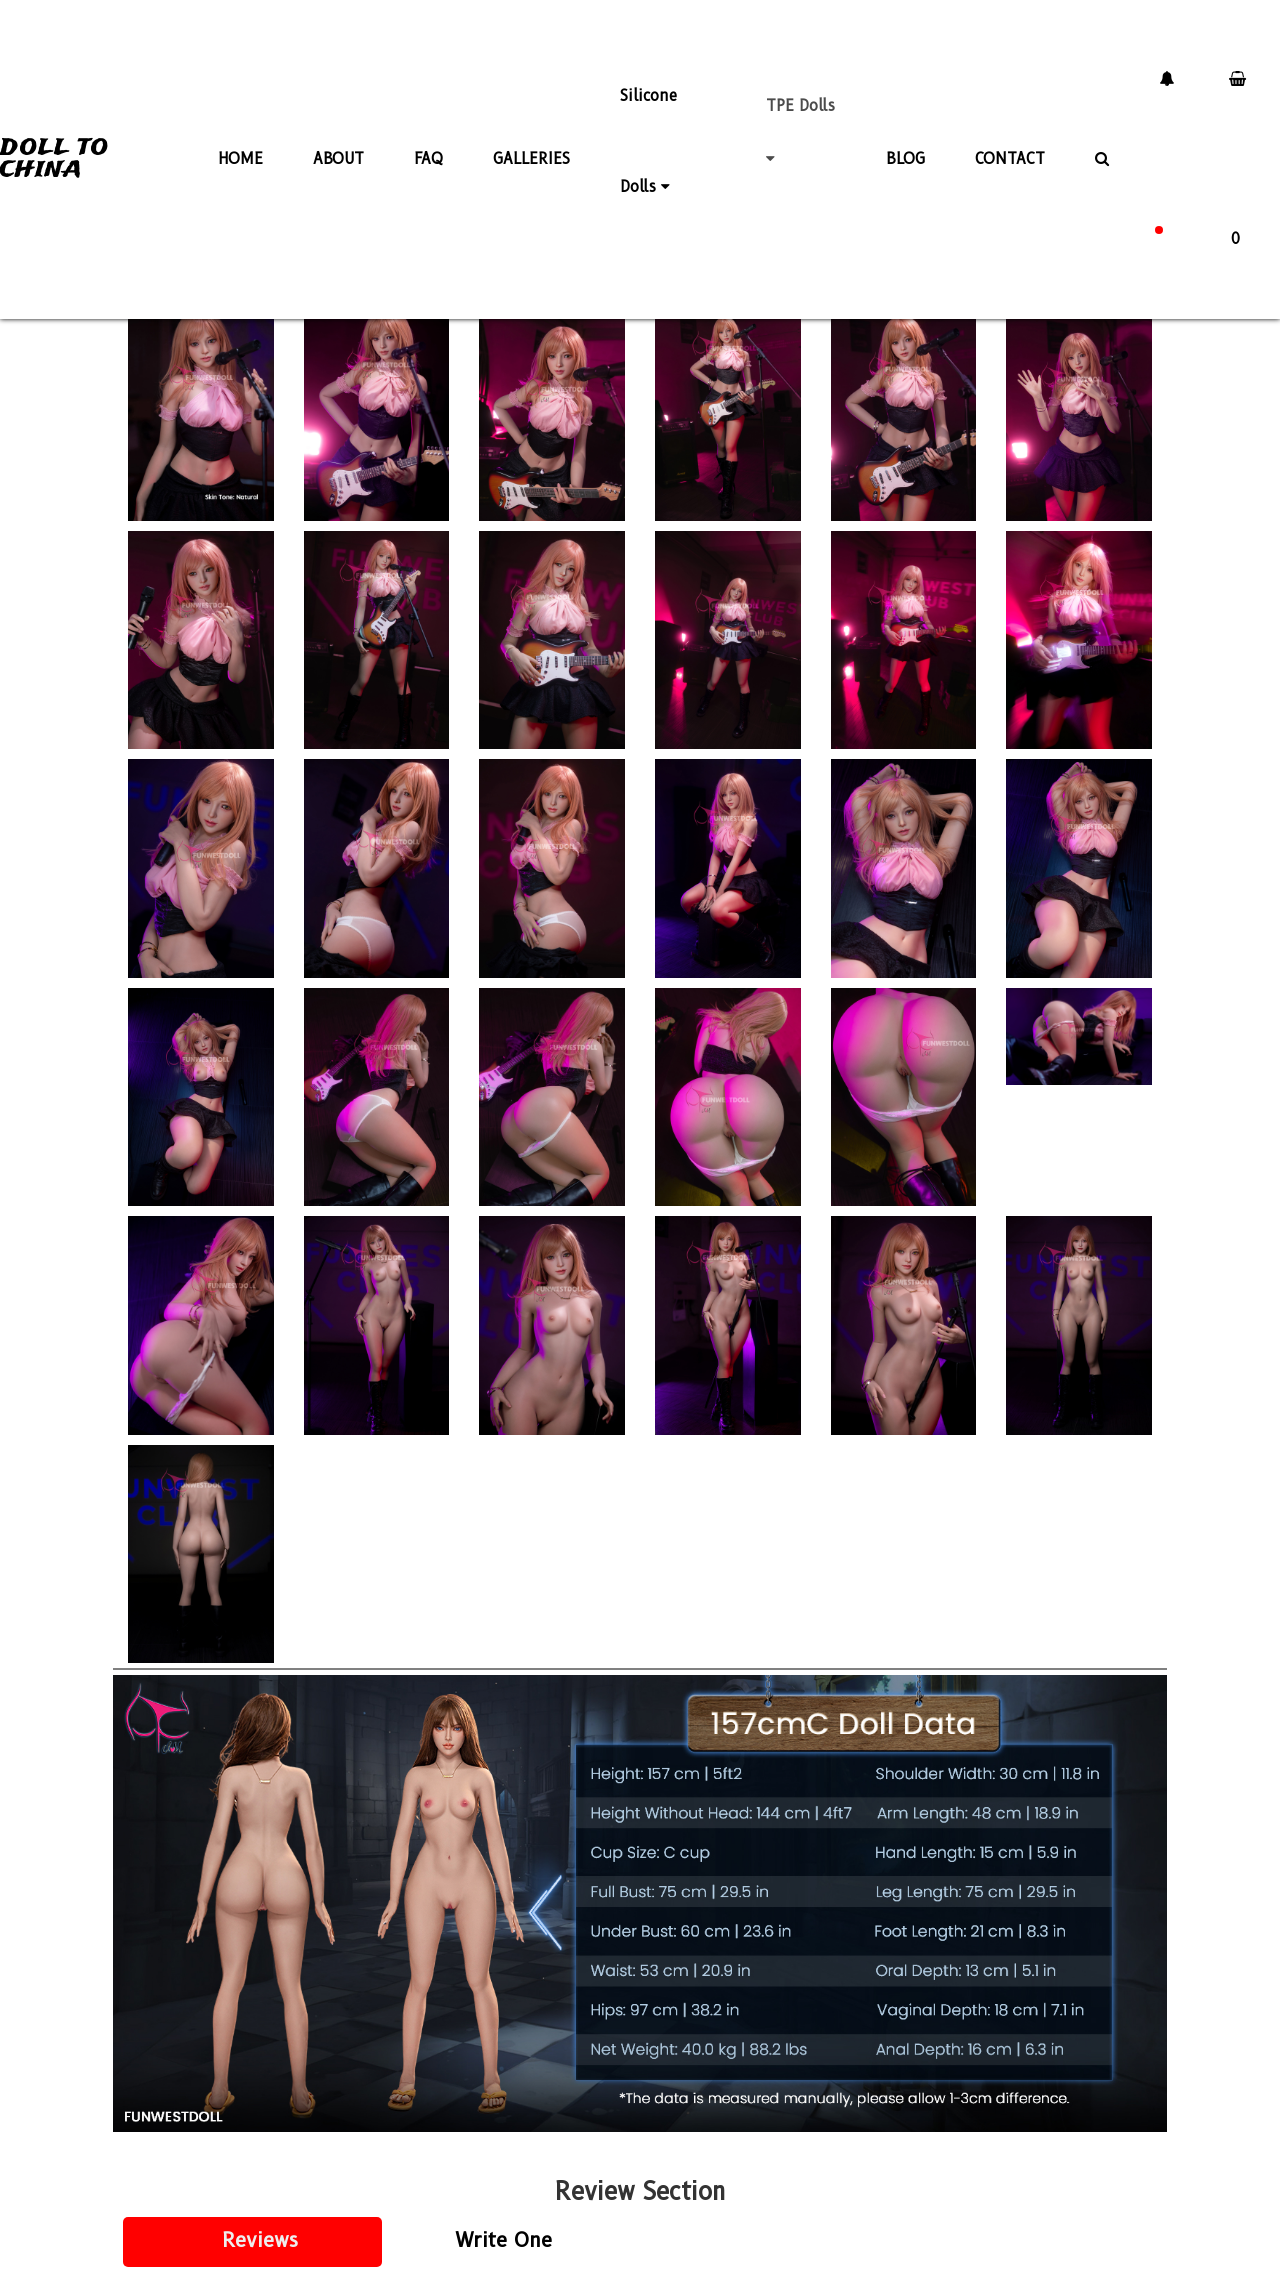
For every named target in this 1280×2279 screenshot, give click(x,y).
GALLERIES (531, 154)
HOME (240, 154)
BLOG (905, 154)
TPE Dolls (800, 128)
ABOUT (338, 154)
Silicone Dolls (648, 129)
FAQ (428, 154)
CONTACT (1010, 154)
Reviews (260, 2240)
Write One (503, 2240)
